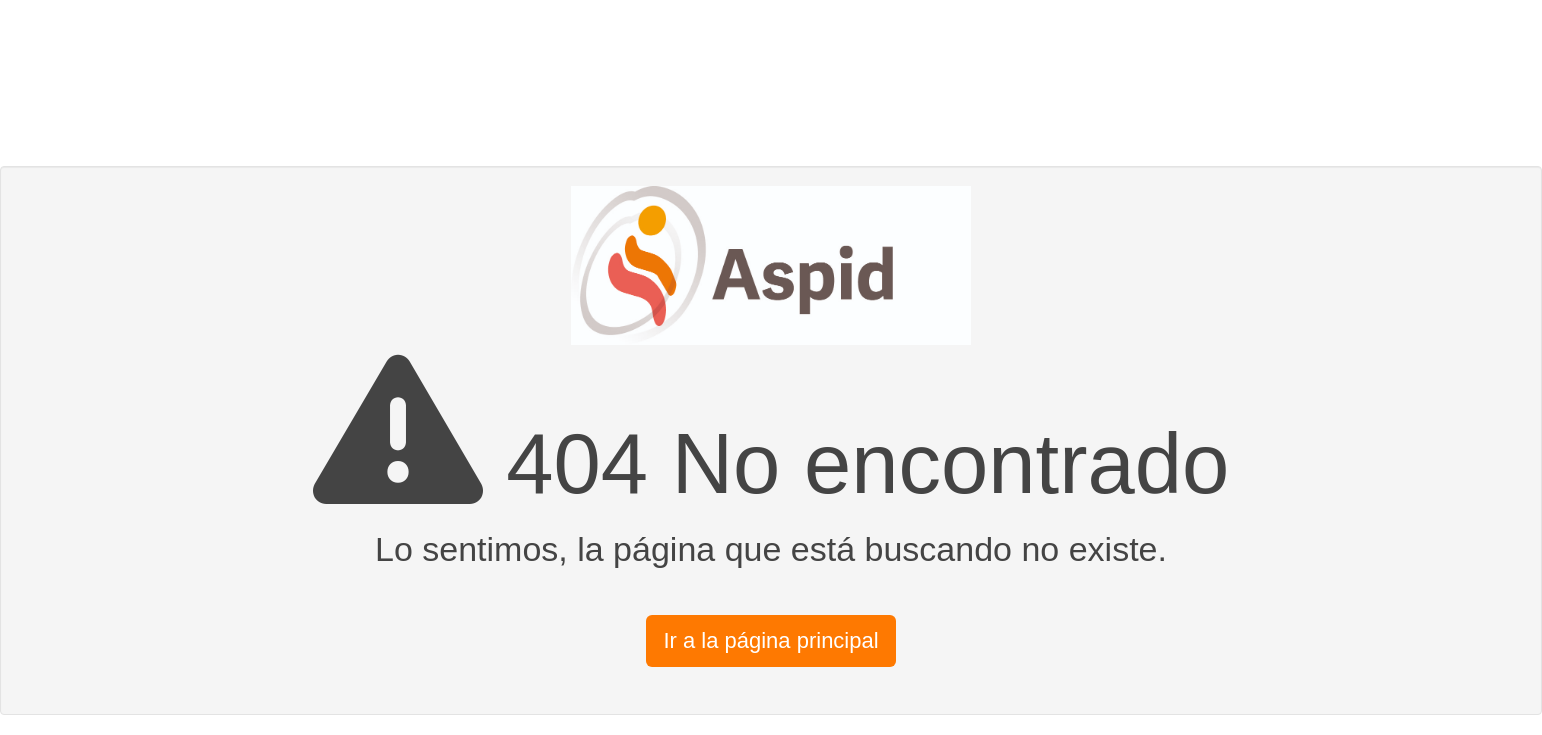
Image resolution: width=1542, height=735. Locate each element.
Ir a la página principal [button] (770, 640)
